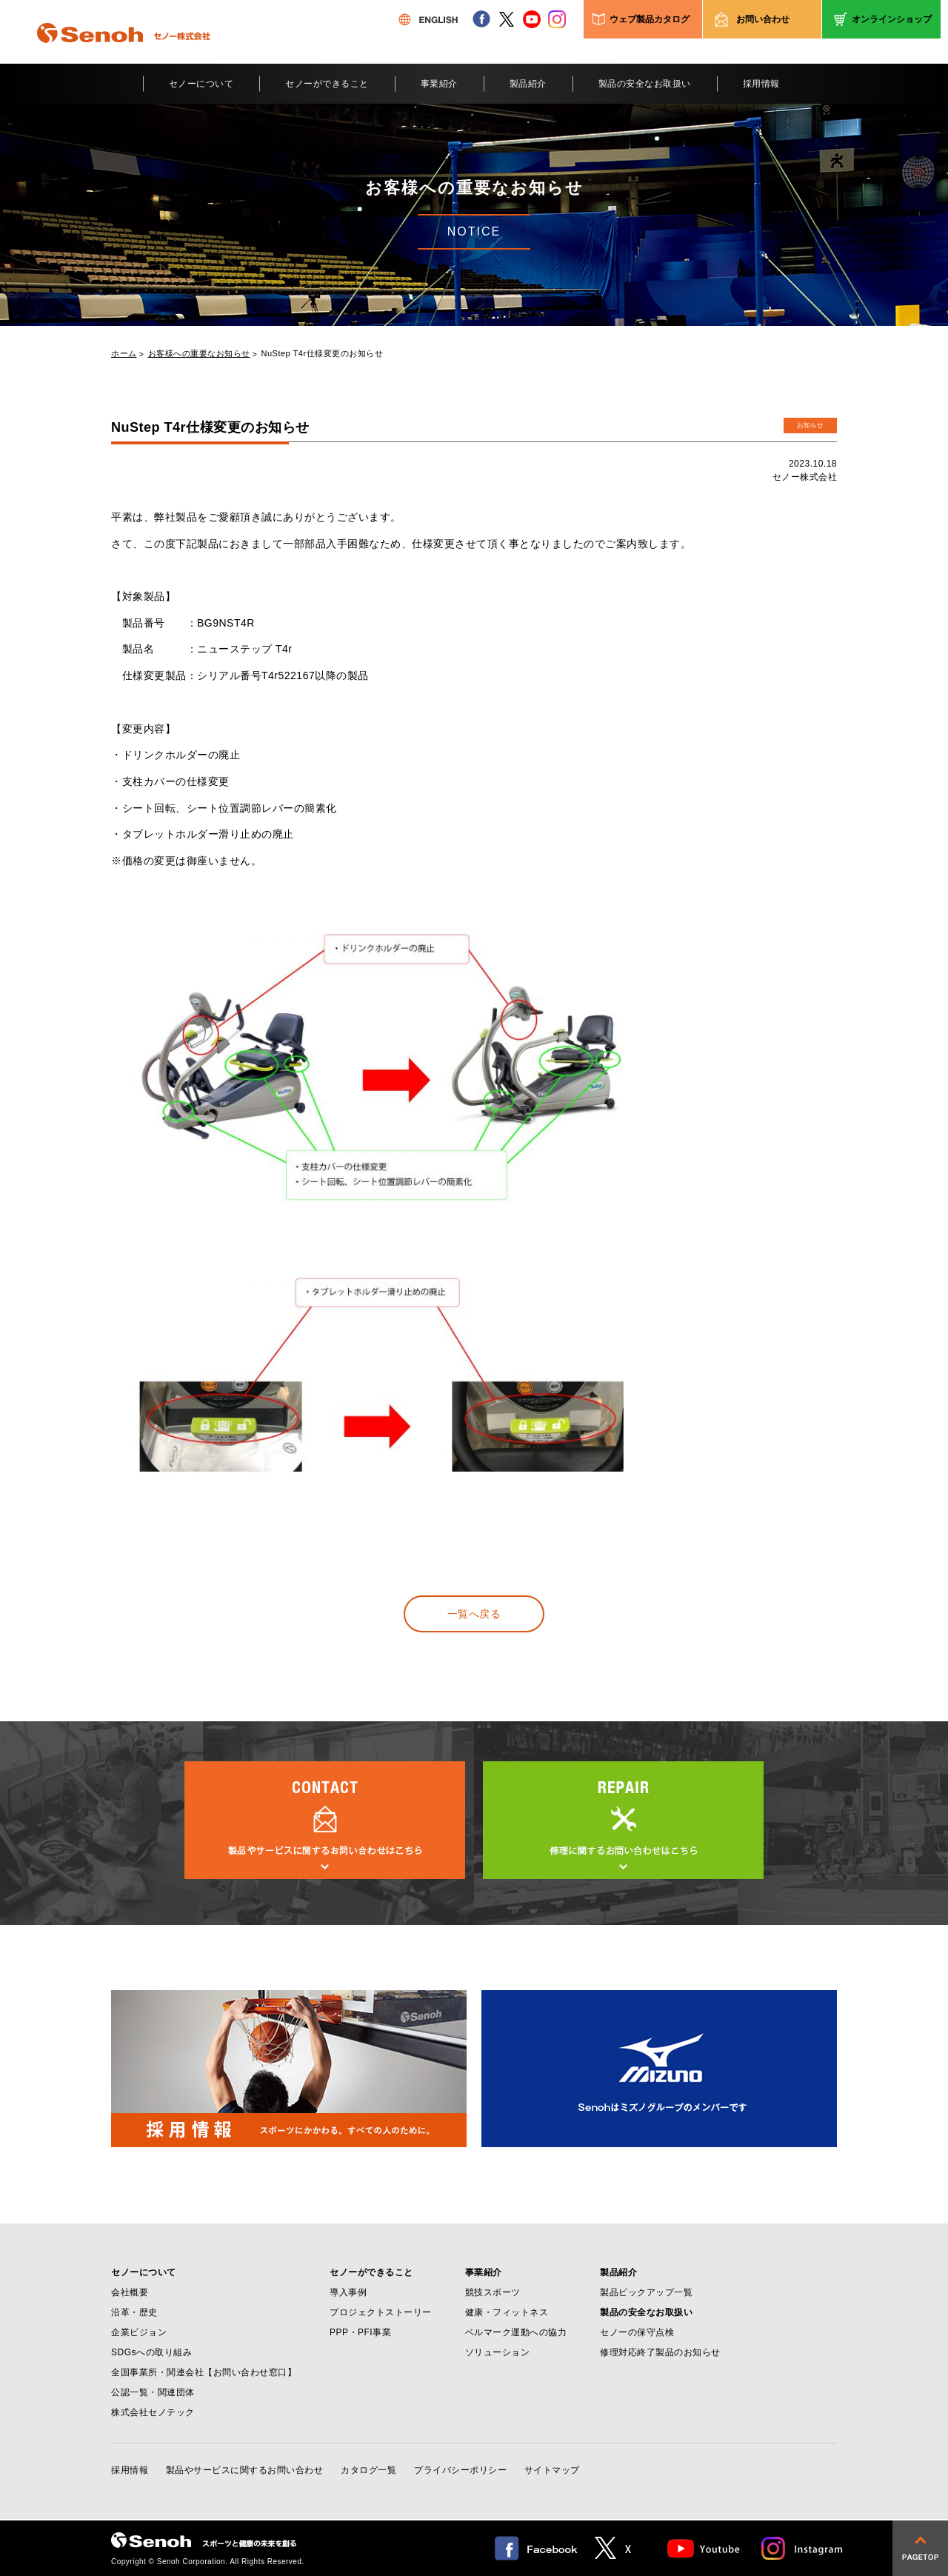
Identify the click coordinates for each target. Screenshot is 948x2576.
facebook (481, 19)
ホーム (124, 354)
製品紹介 (528, 84)
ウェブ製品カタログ (650, 19)
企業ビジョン (139, 2332)
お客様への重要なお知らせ (199, 354)
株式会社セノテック (153, 2412)
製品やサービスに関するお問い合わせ (245, 2470)
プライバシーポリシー (460, 2470)
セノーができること (327, 84)
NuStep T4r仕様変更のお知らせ (322, 354)
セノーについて (201, 84)
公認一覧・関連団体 (153, 2392)
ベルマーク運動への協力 (516, 2332)
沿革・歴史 (134, 2312)
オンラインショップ (892, 19)
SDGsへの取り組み (151, 2352)
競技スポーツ (493, 2292)
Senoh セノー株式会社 (123, 55)
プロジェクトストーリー (381, 2312)
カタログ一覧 (368, 2470)
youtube (532, 19)
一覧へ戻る (474, 1614)
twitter (506, 19)
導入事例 (348, 2292)
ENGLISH (428, 19)
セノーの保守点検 (637, 2332)
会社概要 (129, 2292)
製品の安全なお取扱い (644, 84)
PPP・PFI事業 (360, 2332)
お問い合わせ (763, 19)
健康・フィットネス (507, 2312)
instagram (557, 19)
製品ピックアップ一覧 (646, 2292)
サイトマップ (552, 2470)
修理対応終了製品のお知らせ (660, 2352)
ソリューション (497, 2352)
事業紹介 (439, 84)
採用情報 (761, 84)
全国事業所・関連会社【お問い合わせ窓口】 (203, 2372)
